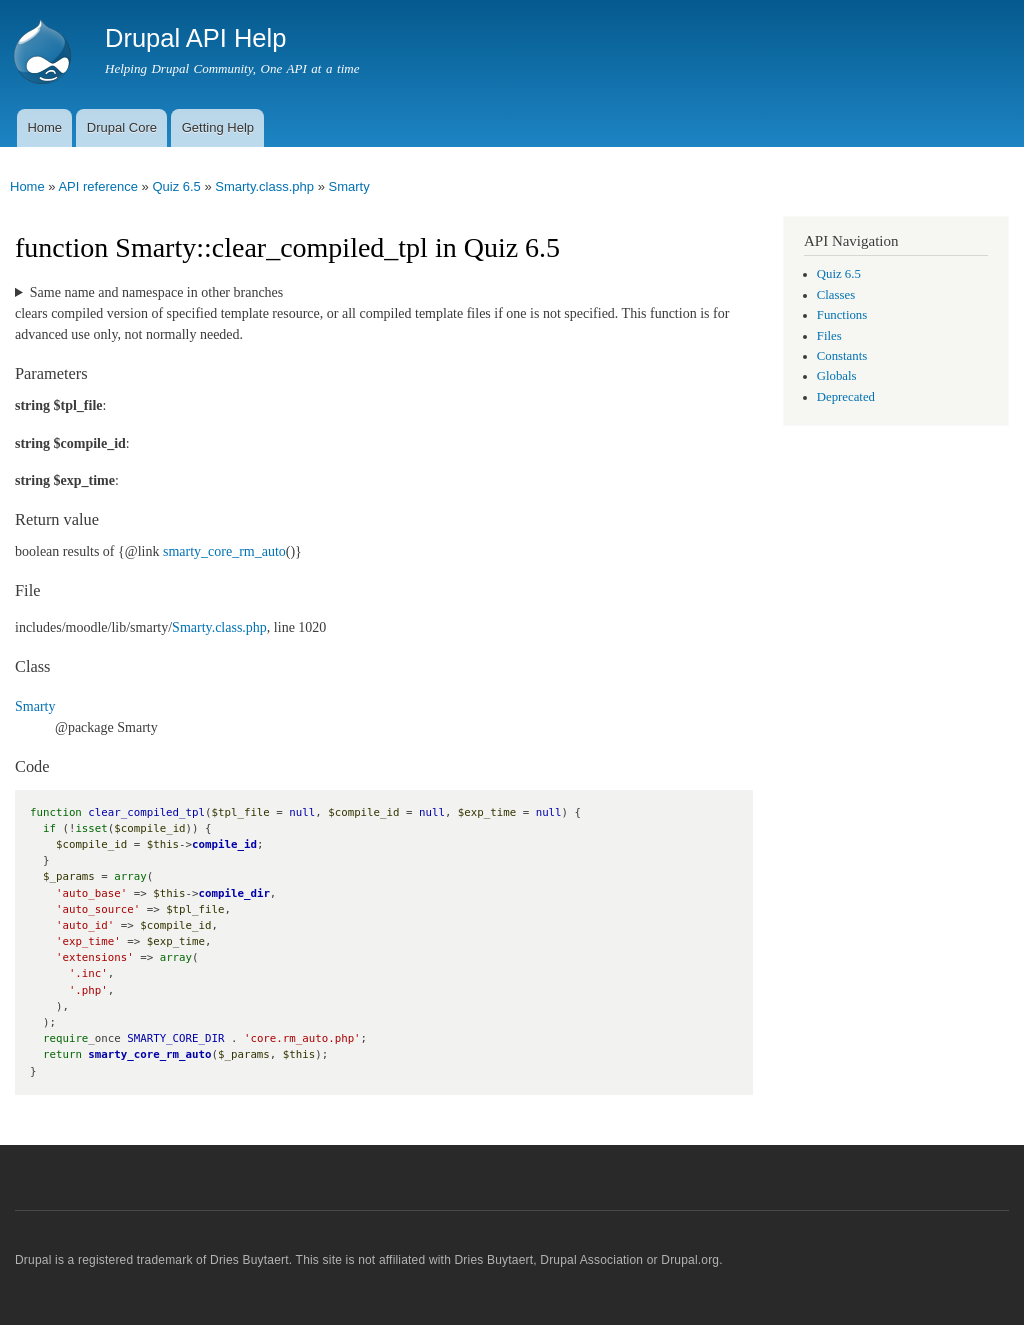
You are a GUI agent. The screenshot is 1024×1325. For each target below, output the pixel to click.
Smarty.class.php (264, 186)
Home (44, 127)
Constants (842, 356)
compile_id (224, 844)
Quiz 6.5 (176, 186)
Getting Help (218, 127)
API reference (98, 186)
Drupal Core (122, 127)
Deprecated (846, 397)
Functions (842, 315)
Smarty (349, 186)
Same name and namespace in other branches (156, 292)
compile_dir (234, 893)
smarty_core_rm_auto (224, 551)
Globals (837, 376)
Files (829, 336)
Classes (836, 295)
